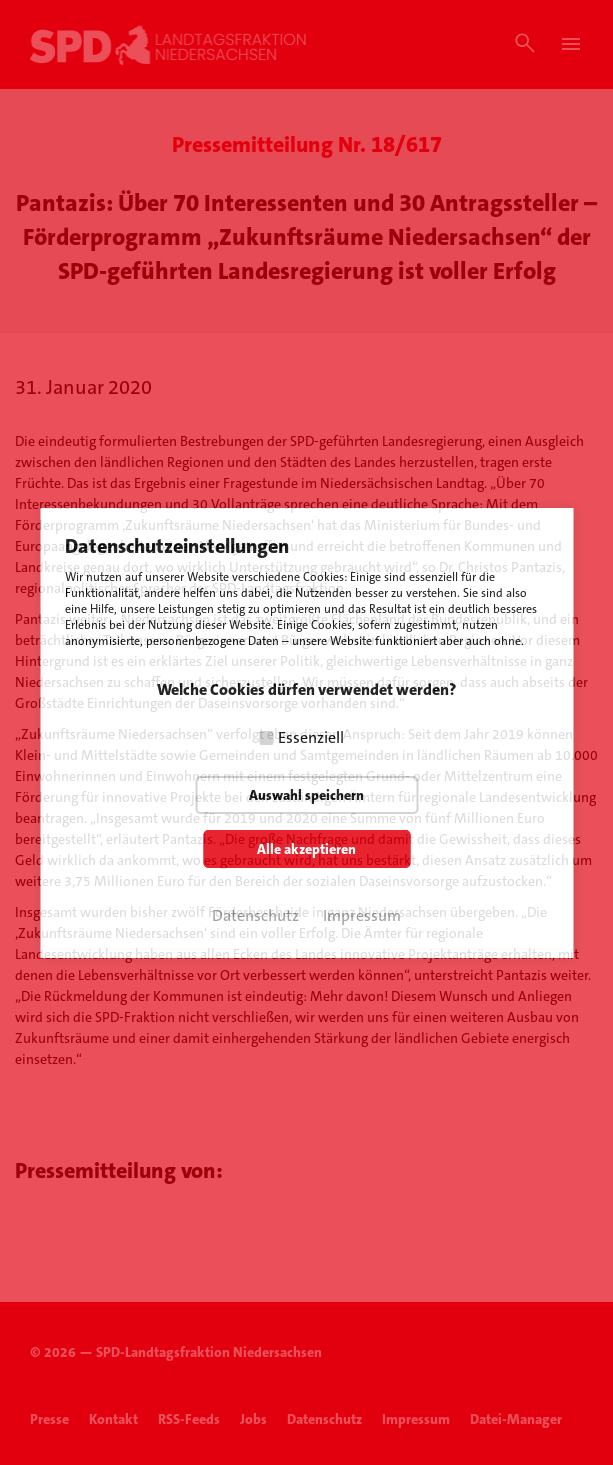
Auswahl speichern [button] (306, 795)
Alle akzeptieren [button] (306, 849)
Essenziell (311, 737)
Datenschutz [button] (255, 915)
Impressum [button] (362, 915)
